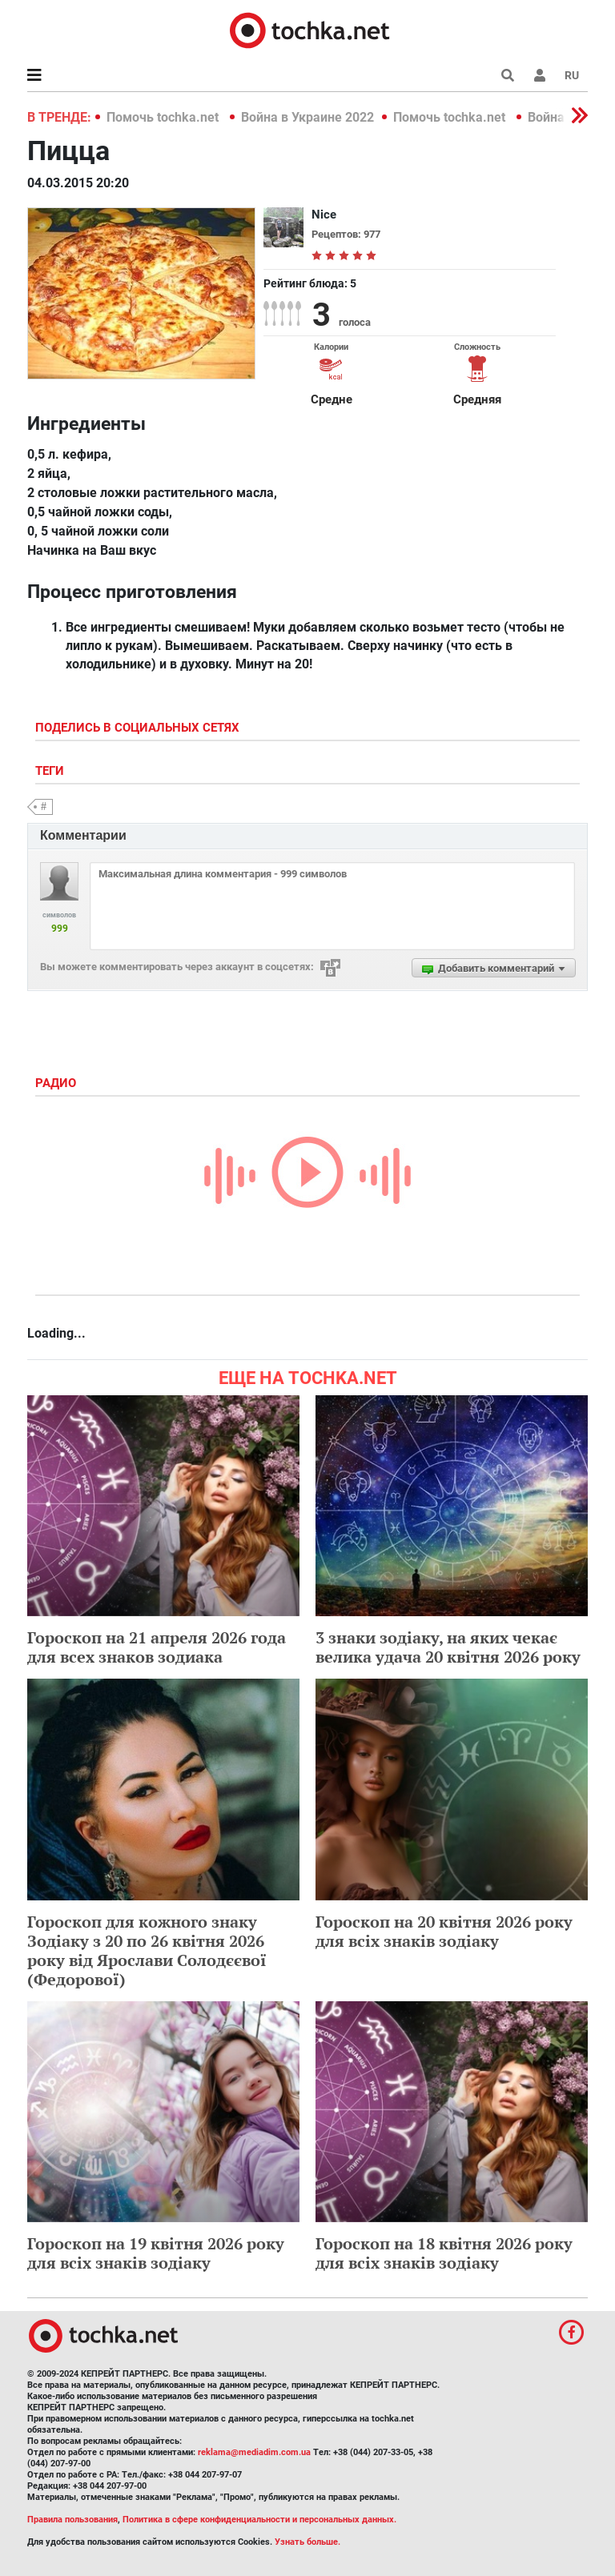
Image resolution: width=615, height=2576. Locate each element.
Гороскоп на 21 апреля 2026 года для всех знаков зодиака (156, 1647)
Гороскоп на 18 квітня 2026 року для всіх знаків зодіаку (444, 2253)
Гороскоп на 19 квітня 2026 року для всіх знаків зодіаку (155, 2253)
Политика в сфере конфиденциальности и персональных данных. (259, 2519)
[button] (540, 75)
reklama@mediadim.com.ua (254, 2452)
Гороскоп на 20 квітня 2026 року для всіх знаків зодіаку (444, 1931)
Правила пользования (72, 2519)
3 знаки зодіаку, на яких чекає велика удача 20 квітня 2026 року (448, 1647)
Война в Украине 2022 (307, 117)
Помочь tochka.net (164, 117)
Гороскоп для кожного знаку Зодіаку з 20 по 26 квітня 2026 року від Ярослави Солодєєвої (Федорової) (147, 1950)
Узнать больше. (307, 2542)
